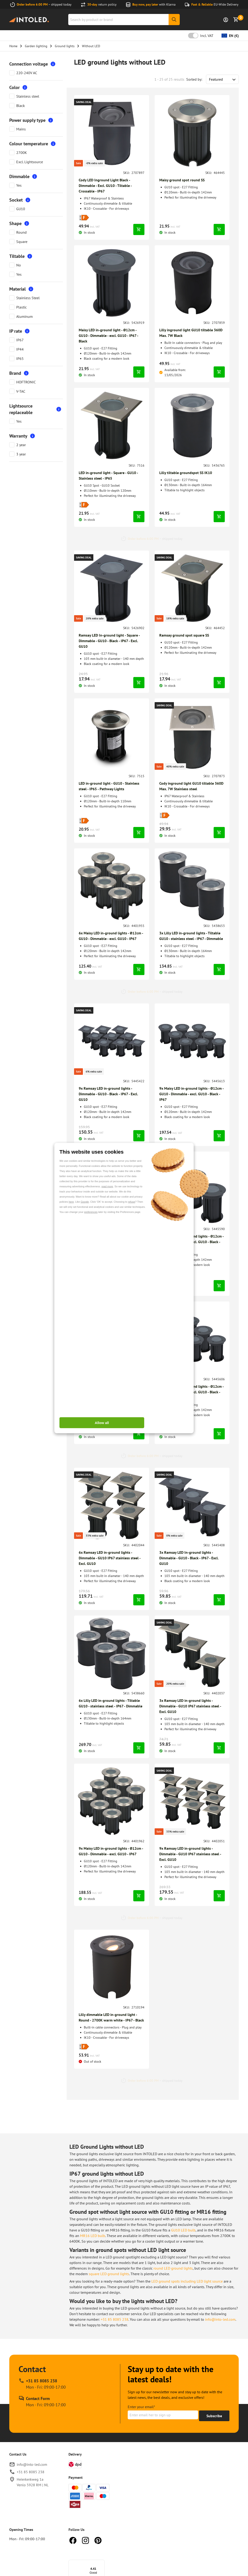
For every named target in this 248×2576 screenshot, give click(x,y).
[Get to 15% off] (214, 2415)
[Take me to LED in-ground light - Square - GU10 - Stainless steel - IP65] (111, 425)
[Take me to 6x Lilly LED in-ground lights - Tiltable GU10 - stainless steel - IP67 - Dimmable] (111, 1653)
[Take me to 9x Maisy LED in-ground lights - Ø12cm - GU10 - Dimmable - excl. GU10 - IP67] (111, 1801)
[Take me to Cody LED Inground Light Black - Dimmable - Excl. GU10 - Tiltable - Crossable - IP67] (111, 132)
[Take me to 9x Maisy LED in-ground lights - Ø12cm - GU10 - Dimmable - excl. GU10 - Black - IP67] (192, 1041)
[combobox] (124, 19)
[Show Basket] (236, 19)
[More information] (53, 64)
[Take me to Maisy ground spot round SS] (192, 132)
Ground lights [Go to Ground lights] (65, 46)
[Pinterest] (98, 2540)
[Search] (174, 19)
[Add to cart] (138, 229)
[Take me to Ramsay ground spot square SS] (192, 588)
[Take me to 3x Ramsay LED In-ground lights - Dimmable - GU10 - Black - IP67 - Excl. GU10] (192, 1505)
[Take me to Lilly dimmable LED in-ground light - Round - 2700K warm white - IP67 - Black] (111, 1967)
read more (107, 1186)
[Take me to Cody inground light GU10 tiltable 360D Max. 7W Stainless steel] (192, 735)
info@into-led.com (32, 2464)
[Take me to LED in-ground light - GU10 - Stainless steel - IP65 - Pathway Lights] (111, 735)
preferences (91, 1212)
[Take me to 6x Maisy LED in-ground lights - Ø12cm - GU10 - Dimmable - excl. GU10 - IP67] (111, 885)
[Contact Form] (42, 2402)
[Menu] (102, 2562)
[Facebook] (73, 2540)
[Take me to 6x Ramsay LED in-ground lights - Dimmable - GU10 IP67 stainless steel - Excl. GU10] (111, 1505)
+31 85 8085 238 (114, 2319)
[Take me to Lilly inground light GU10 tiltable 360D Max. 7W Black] (192, 282)
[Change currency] (230, 35)
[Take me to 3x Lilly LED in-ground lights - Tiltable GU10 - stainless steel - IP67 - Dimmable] (192, 885)
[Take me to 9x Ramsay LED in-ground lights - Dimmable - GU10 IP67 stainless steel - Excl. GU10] (192, 1801)
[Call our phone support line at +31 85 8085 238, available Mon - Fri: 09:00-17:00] (42, 2384)
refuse (131, 1201)
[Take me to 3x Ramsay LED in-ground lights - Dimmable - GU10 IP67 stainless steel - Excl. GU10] (192, 1653)
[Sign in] (225, 20)
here (71, 1201)
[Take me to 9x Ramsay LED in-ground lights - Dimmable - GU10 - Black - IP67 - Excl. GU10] (111, 1041)
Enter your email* (141, 2406)
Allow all (102, 1422)
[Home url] (29, 19)
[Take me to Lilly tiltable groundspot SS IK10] (192, 425)
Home (13, 46)
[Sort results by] (222, 79)
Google (85, 1201)
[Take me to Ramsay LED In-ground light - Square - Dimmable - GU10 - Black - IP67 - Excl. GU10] (111, 588)
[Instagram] (85, 2540)
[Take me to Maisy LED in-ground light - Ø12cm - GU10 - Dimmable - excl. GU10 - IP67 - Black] (111, 282)
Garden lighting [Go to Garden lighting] (36, 46)
